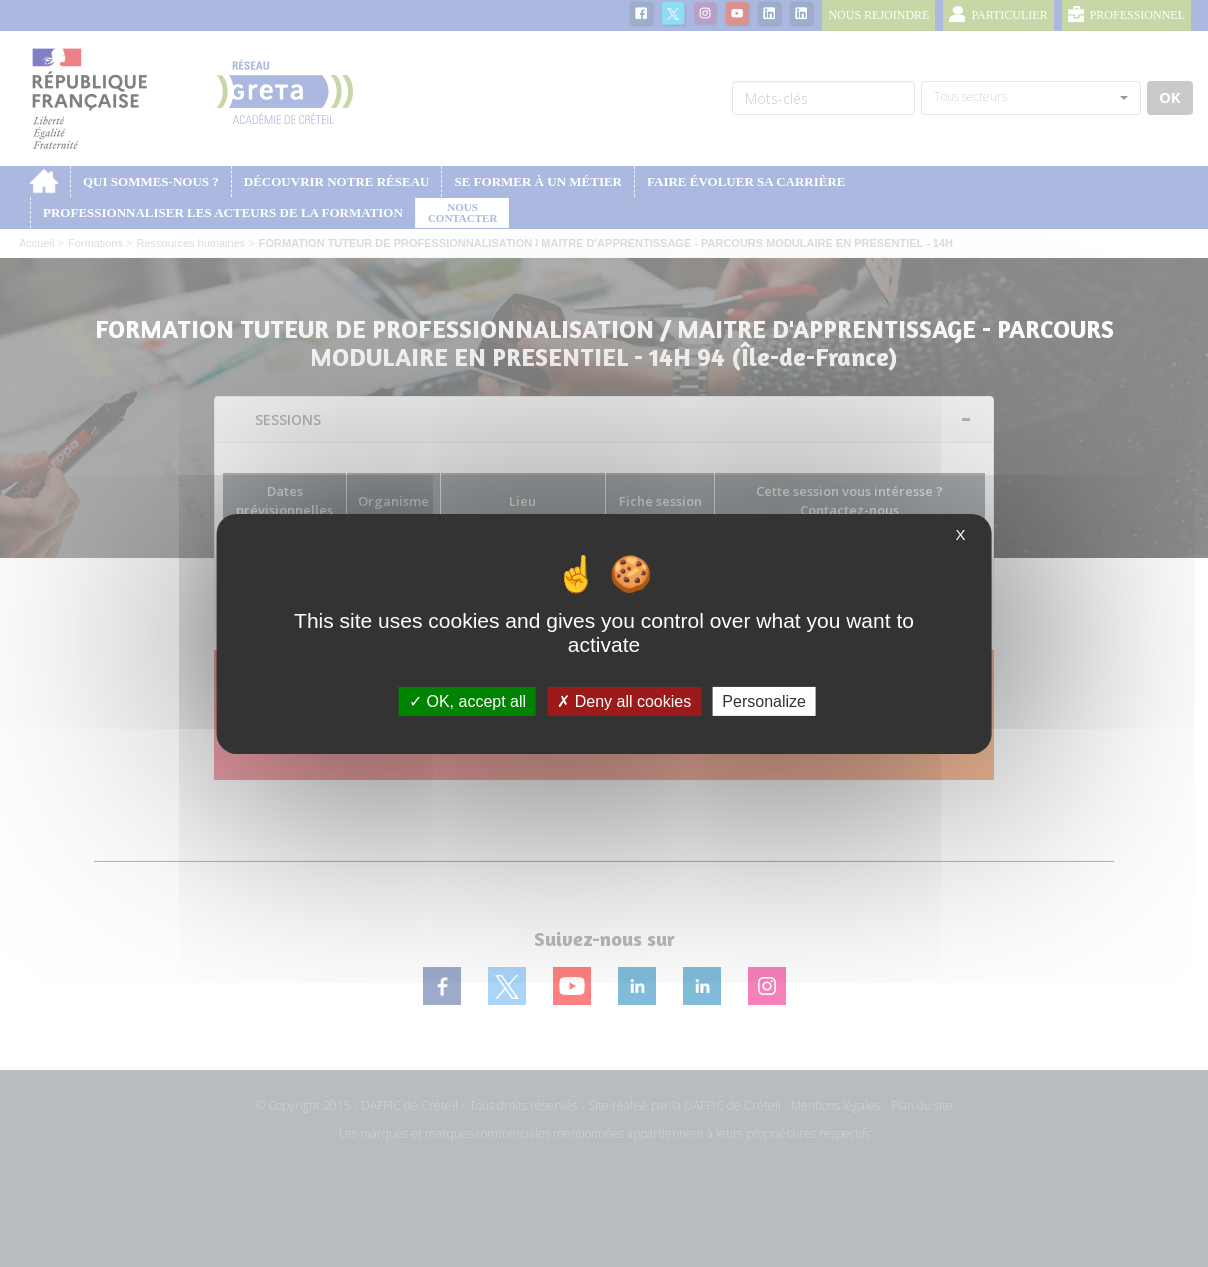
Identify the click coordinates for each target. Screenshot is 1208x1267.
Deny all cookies (624, 700)
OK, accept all (467, 700)
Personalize (764, 700)
